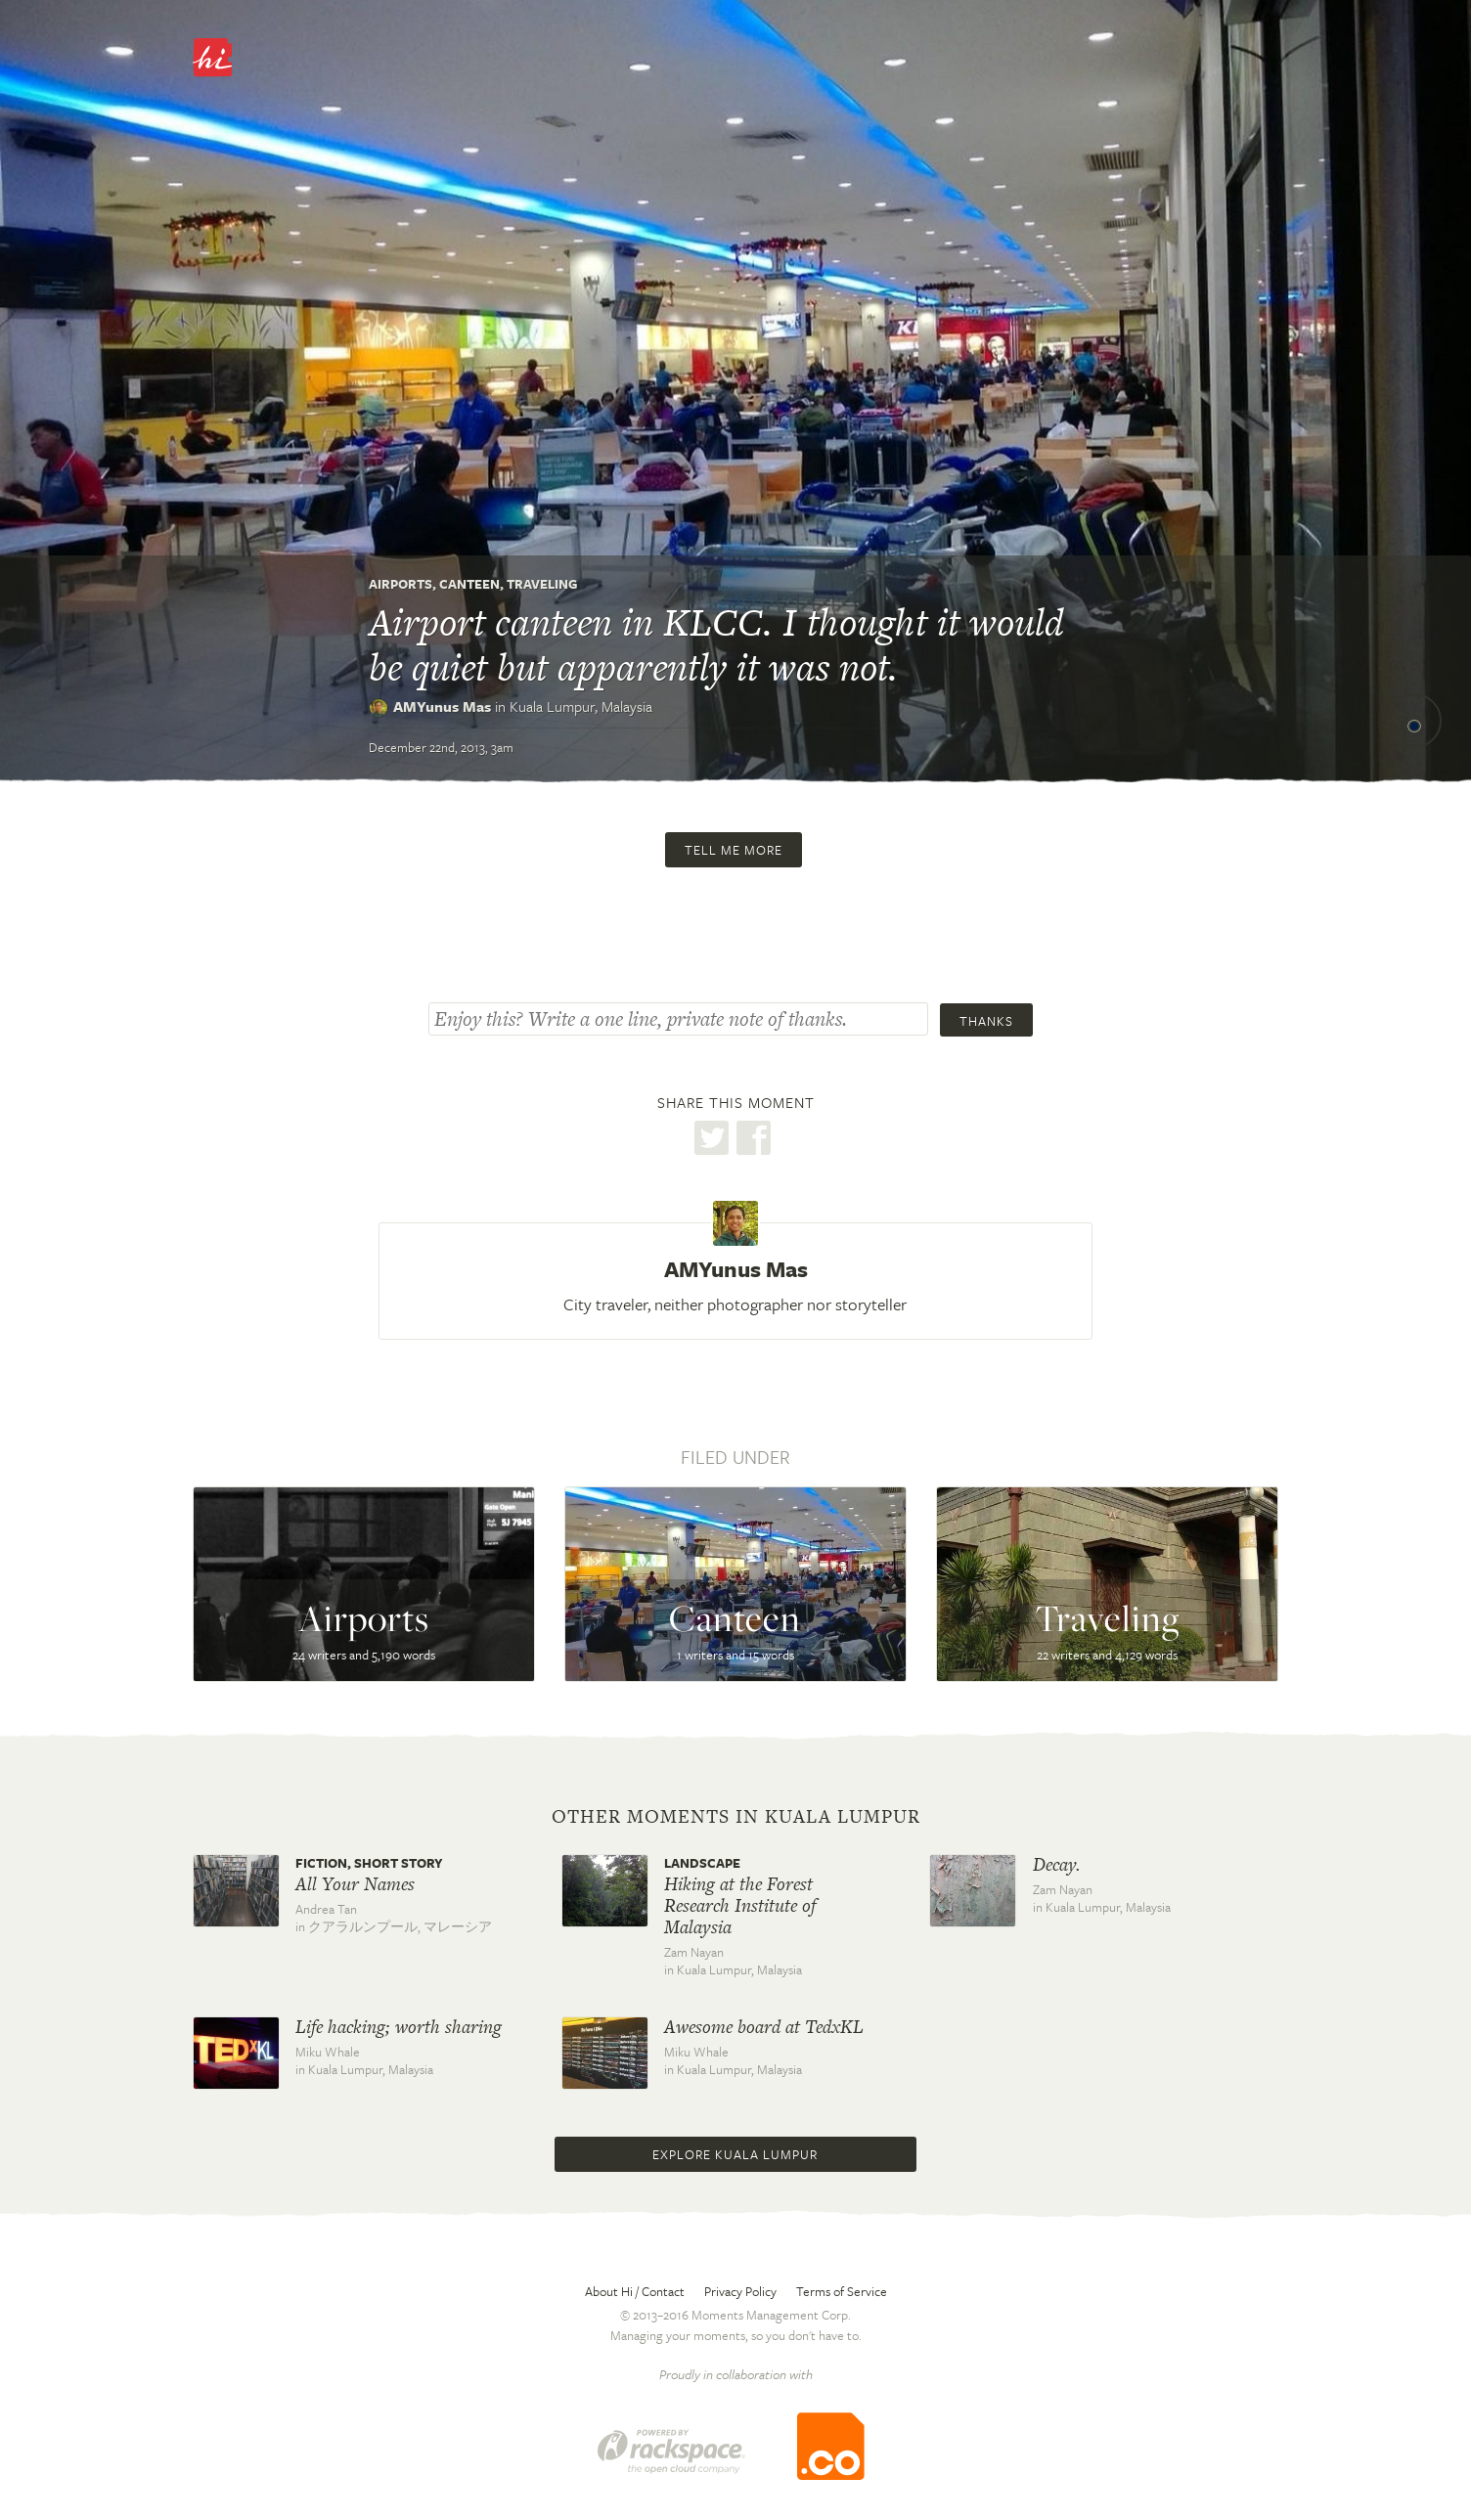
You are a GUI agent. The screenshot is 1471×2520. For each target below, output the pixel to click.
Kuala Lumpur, (581, 706)
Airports (400, 584)
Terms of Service (841, 2291)
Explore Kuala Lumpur (735, 2154)
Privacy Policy (740, 2291)
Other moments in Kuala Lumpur (736, 1817)
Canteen (469, 584)
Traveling (542, 584)
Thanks (986, 1021)
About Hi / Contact (635, 2291)
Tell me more (733, 850)
